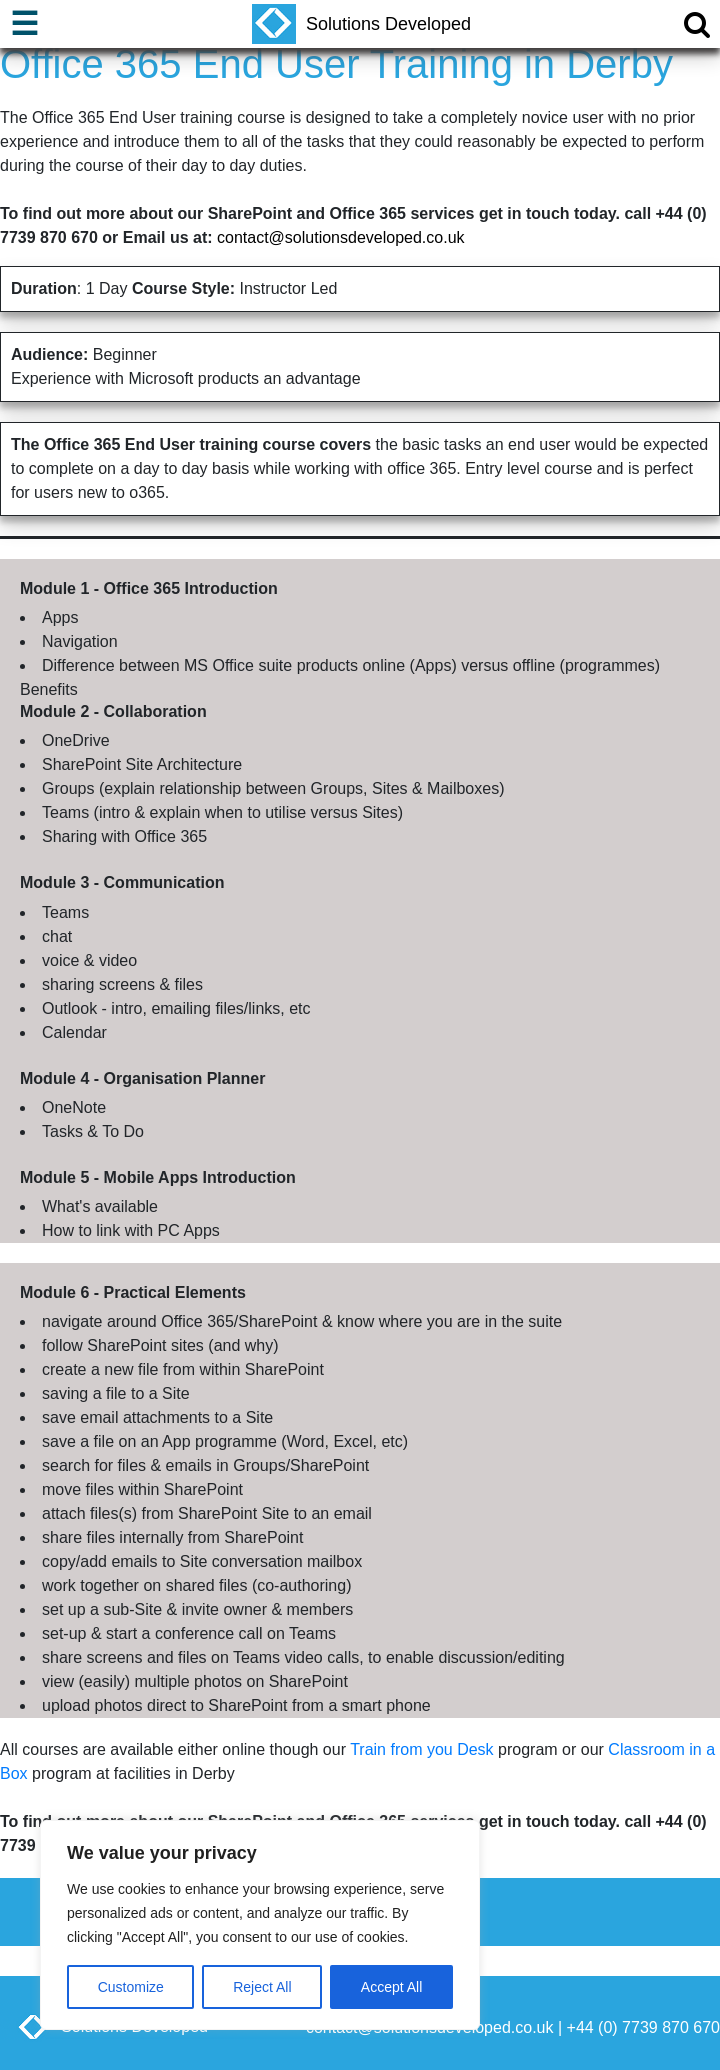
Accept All (391, 1987)
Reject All (262, 1987)
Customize (131, 1987)
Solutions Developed (361, 24)
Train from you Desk (421, 1749)
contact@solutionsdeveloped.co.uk (341, 237)
